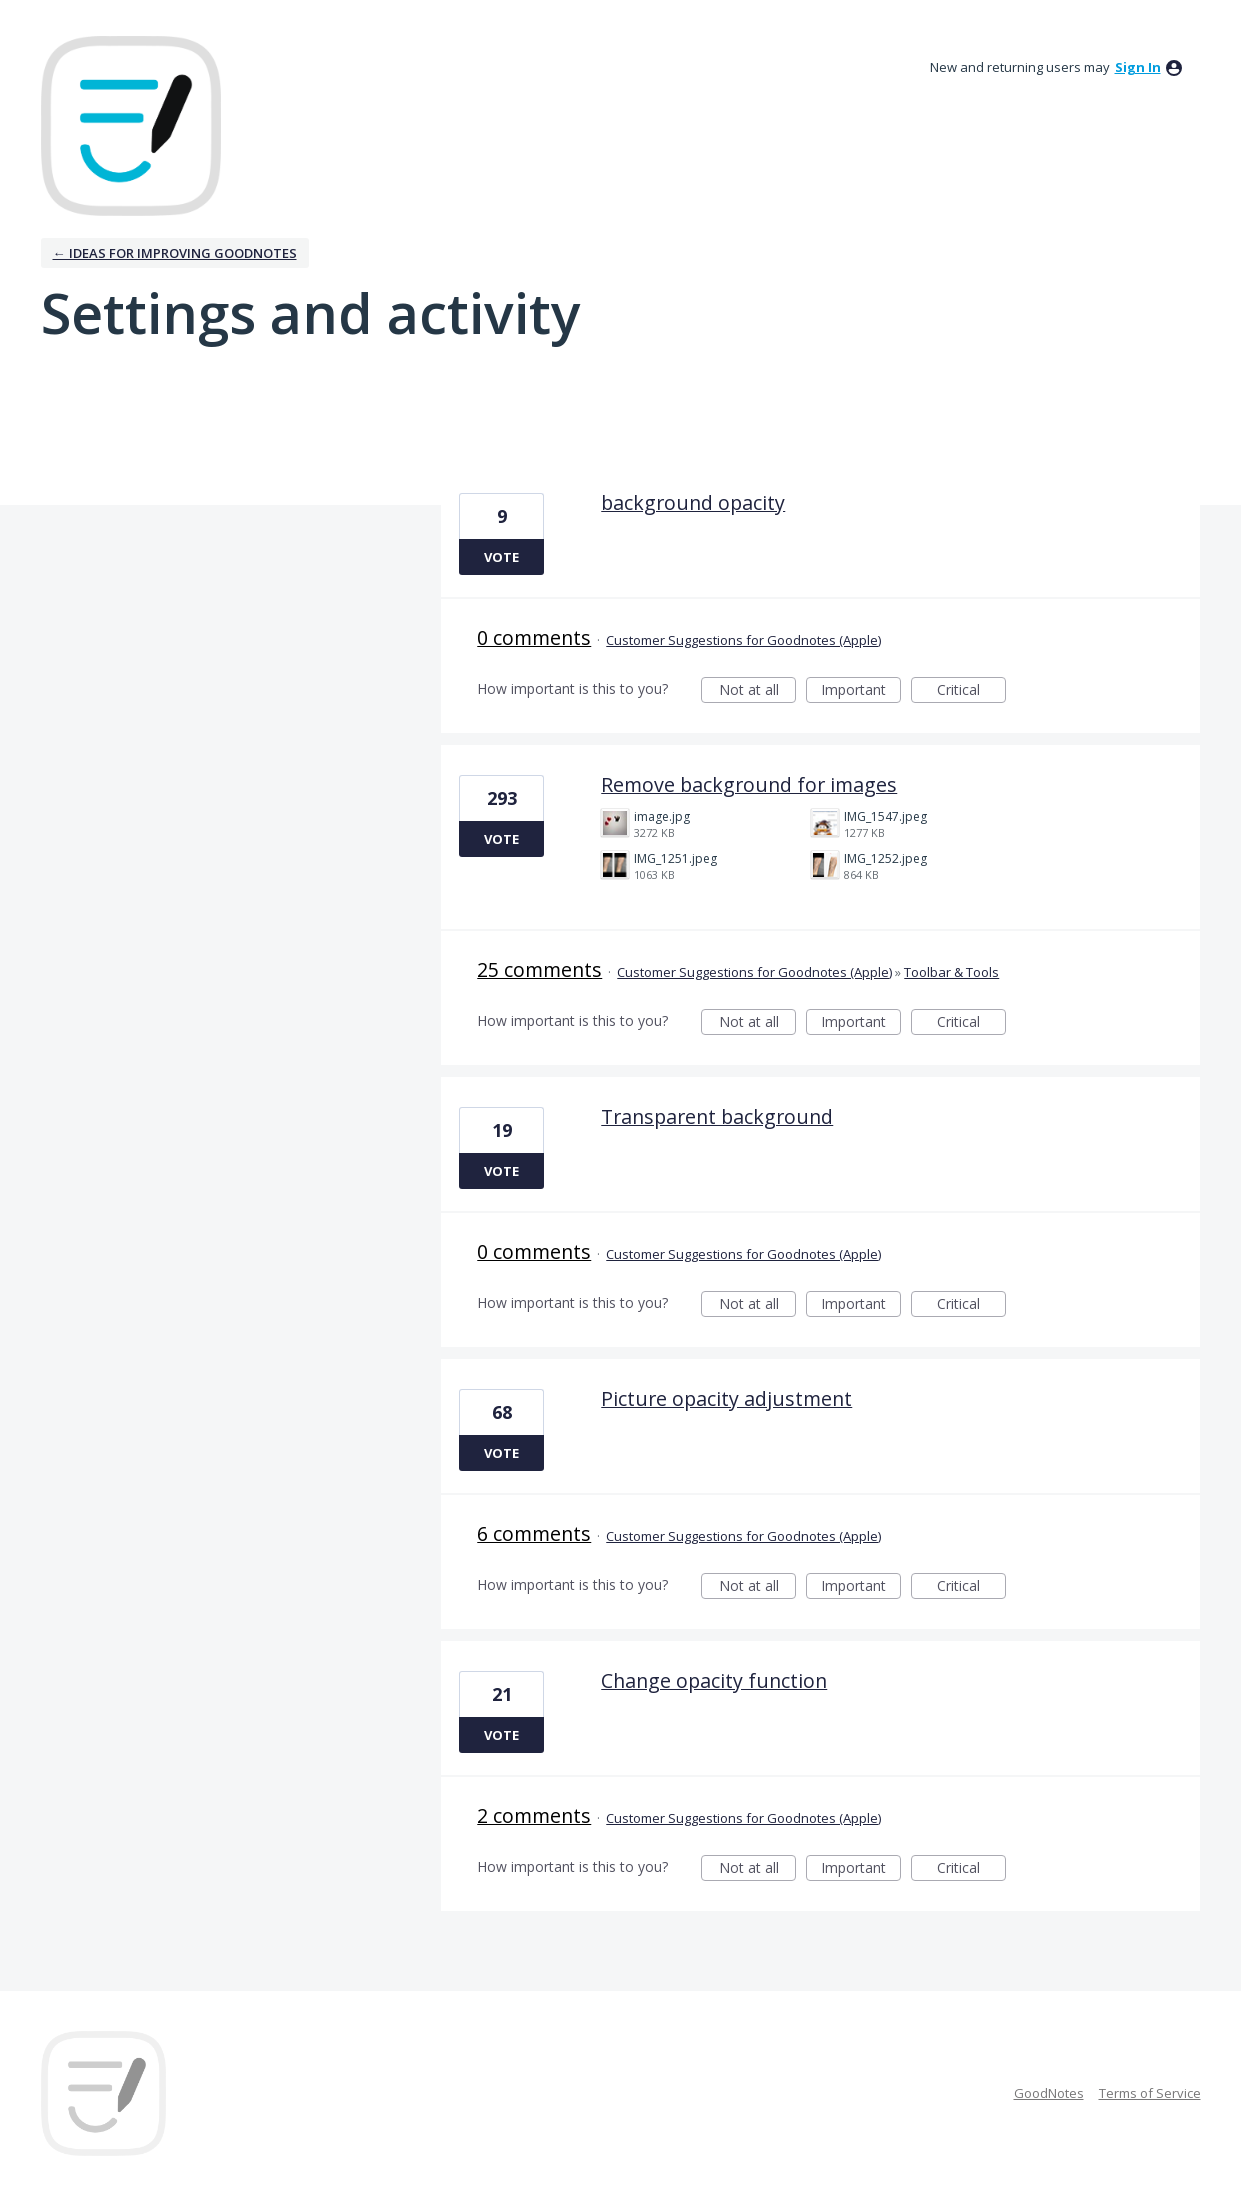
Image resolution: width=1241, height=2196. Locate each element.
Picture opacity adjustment (726, 1398)
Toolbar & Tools (951, 972)
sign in (1138, 67)
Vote (501, 557)
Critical (971, 691)
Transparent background (717, 1116)
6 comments (534, 1533)
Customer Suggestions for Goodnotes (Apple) (743, 640)
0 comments (534, 637)
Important (861, 691)
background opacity (693, 502)
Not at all (758, 691)
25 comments (539, 969)
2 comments (534, 1815)
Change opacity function (714, 1680)
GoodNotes (1049, 2093)
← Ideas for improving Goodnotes (175, 253)
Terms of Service (1150, 2093)
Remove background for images (749, 784)
